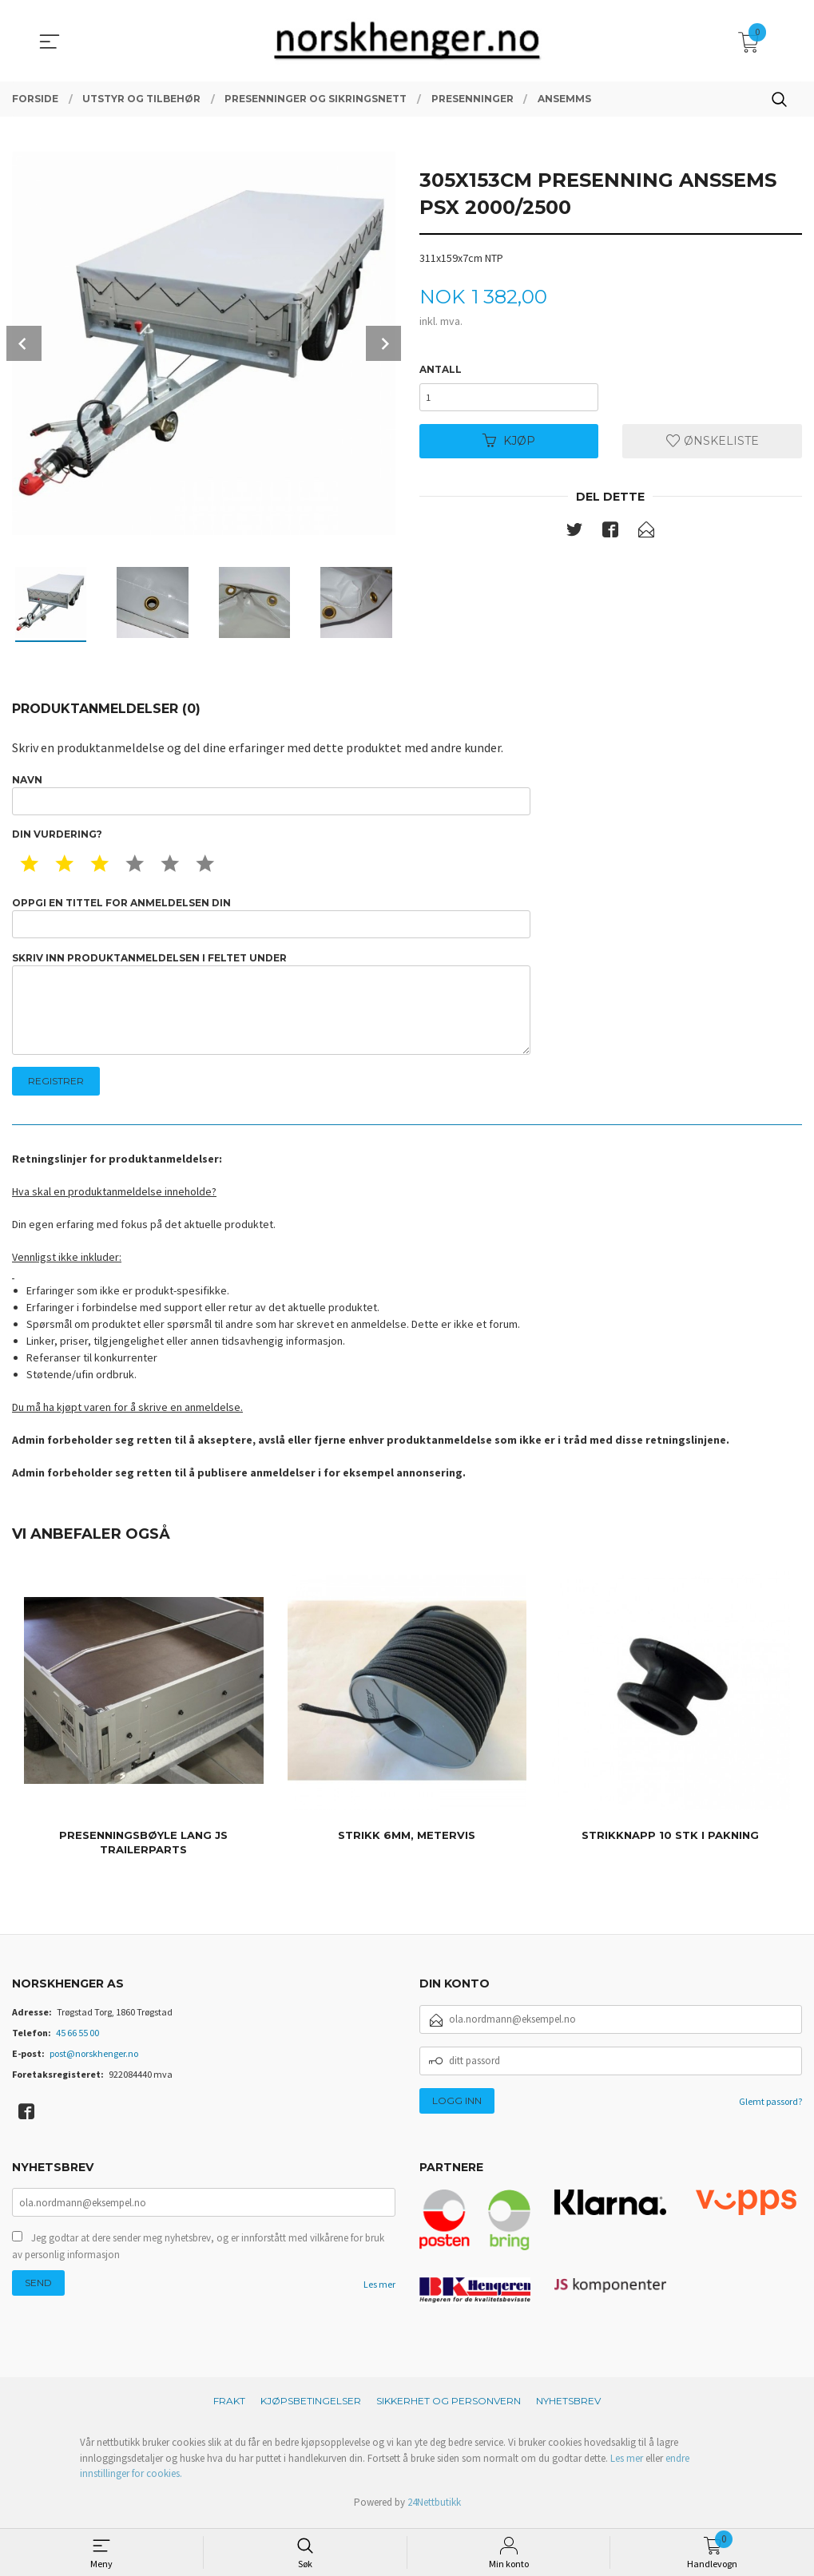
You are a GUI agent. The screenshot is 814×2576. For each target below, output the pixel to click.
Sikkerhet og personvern (448, 2406)
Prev (24, 343)
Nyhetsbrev (568, 2406)
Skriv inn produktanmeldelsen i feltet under (271, 1007)
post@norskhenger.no (94, 2058)
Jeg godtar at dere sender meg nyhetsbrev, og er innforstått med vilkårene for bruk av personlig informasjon (198, 2253)
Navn (271, 795)
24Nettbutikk (434, 2508)
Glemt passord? (770, 2106)
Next (383, 343)
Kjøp (508, 441)
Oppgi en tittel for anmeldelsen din (271, 919)
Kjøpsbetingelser (310, 2406)
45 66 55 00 (77, 2037)
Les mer (379, 2291)
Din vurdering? (57, 836)
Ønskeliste (712, 441)
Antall (440, 369)
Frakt (229, 2406)
